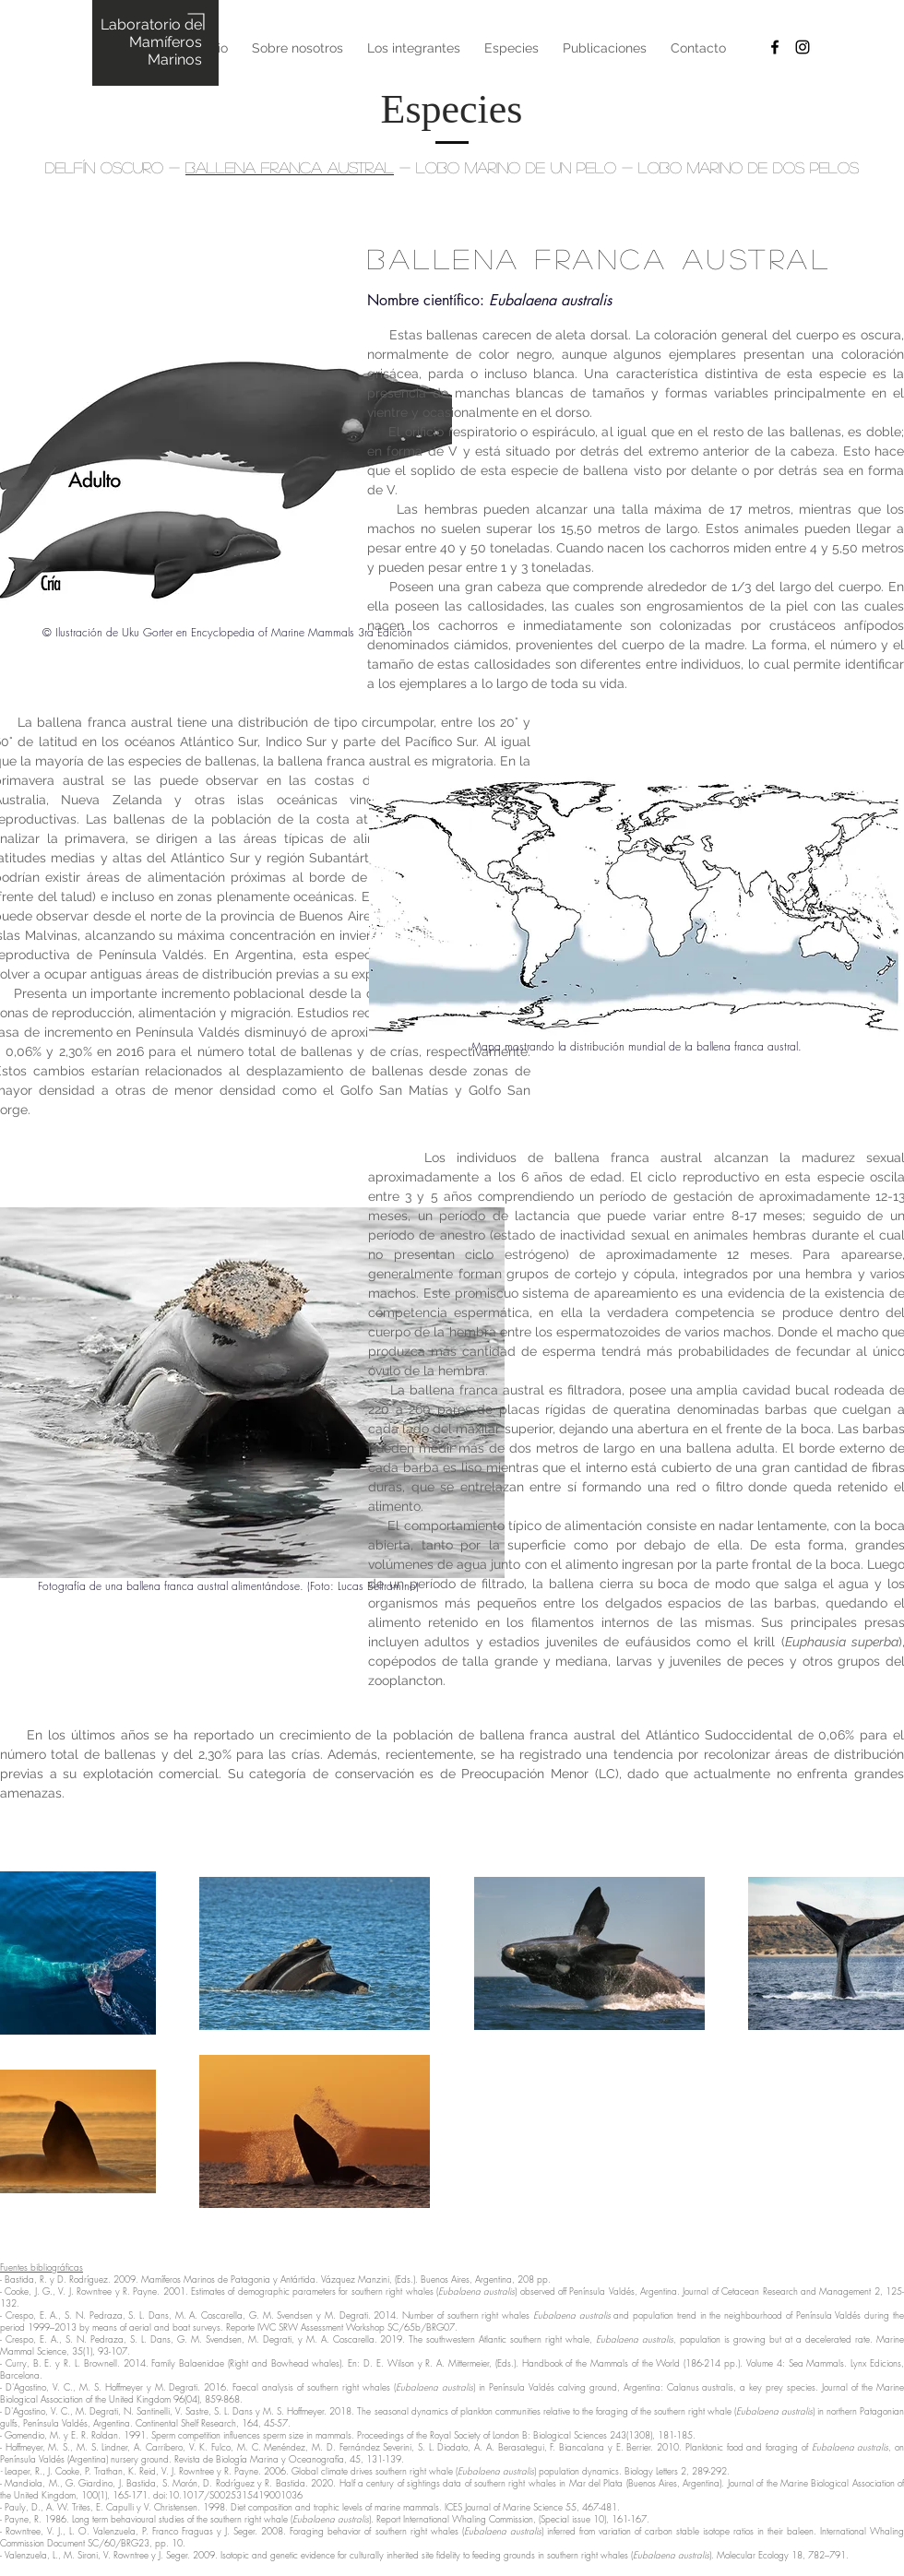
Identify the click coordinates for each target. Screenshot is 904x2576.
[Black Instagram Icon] (802, 47)
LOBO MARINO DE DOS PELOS (748, 167)
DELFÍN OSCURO (104, 167)
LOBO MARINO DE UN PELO (516, 167)
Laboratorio (142, 24)
